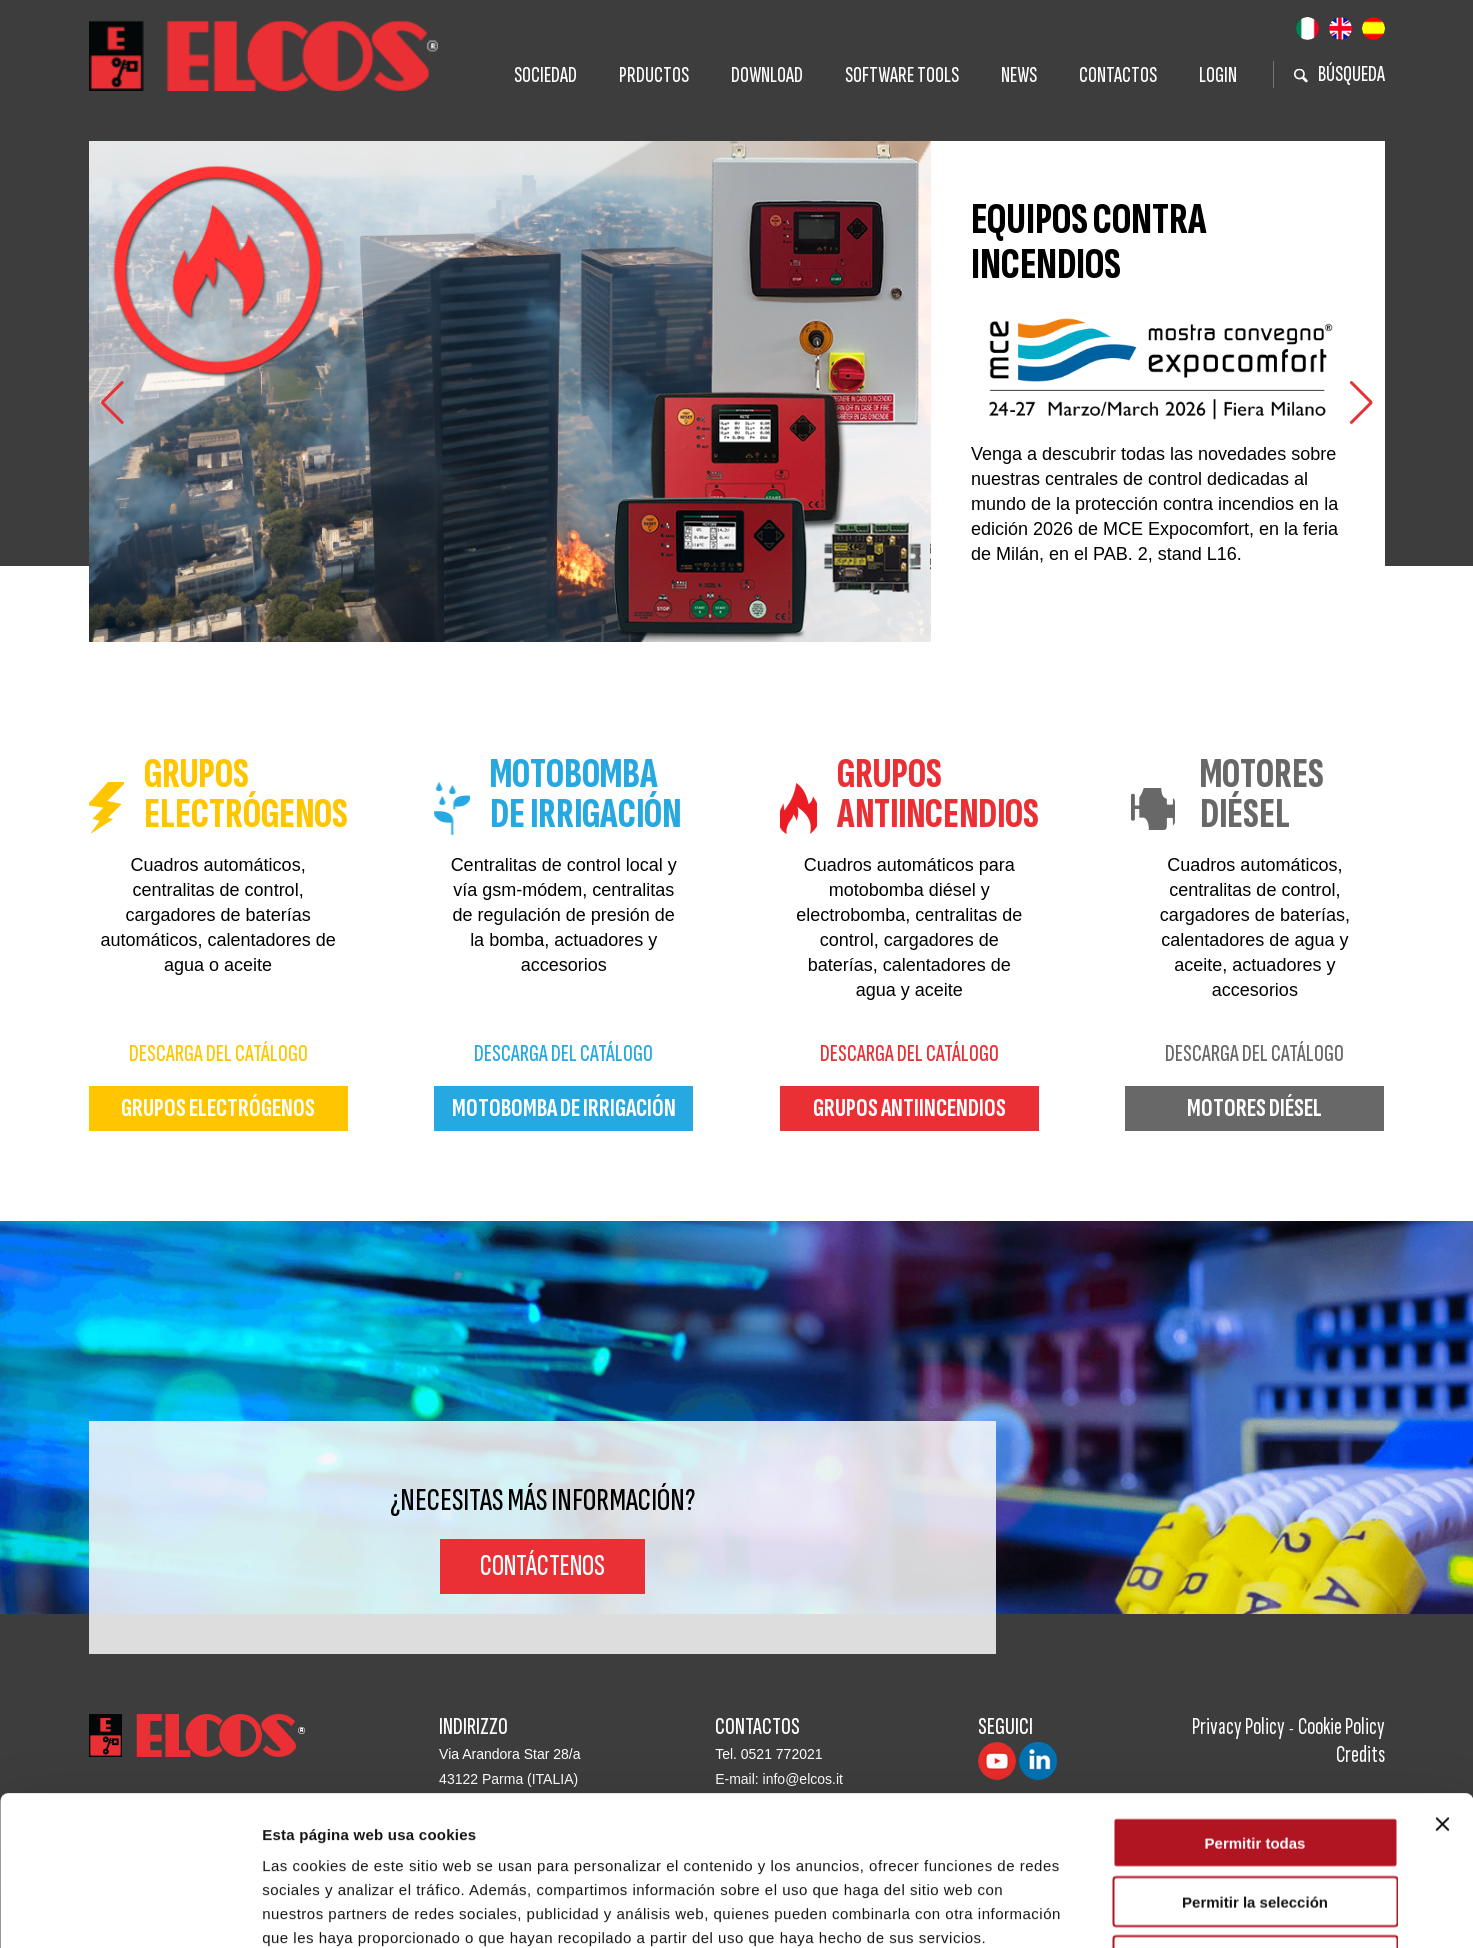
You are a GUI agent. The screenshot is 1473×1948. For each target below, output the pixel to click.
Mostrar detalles (1082, 1908)
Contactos (1118, 75)
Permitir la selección (1255, 1761)
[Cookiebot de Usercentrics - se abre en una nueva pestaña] (129, 1909)
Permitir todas (1255, 1702)
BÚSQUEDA (1339, 74)
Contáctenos (542, 1566)
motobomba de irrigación (564, 1108)
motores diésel (1254, 1108)
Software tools (902, 75)
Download (767, 75)
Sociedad (545, 75)
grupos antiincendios (909, 1108)
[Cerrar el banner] (1442, 1684)
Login (1218, 75)
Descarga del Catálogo (218, 1053)
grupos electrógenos (218, 1108)
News (1019, 75)
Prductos (654, 75)
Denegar (1255, 1820)
